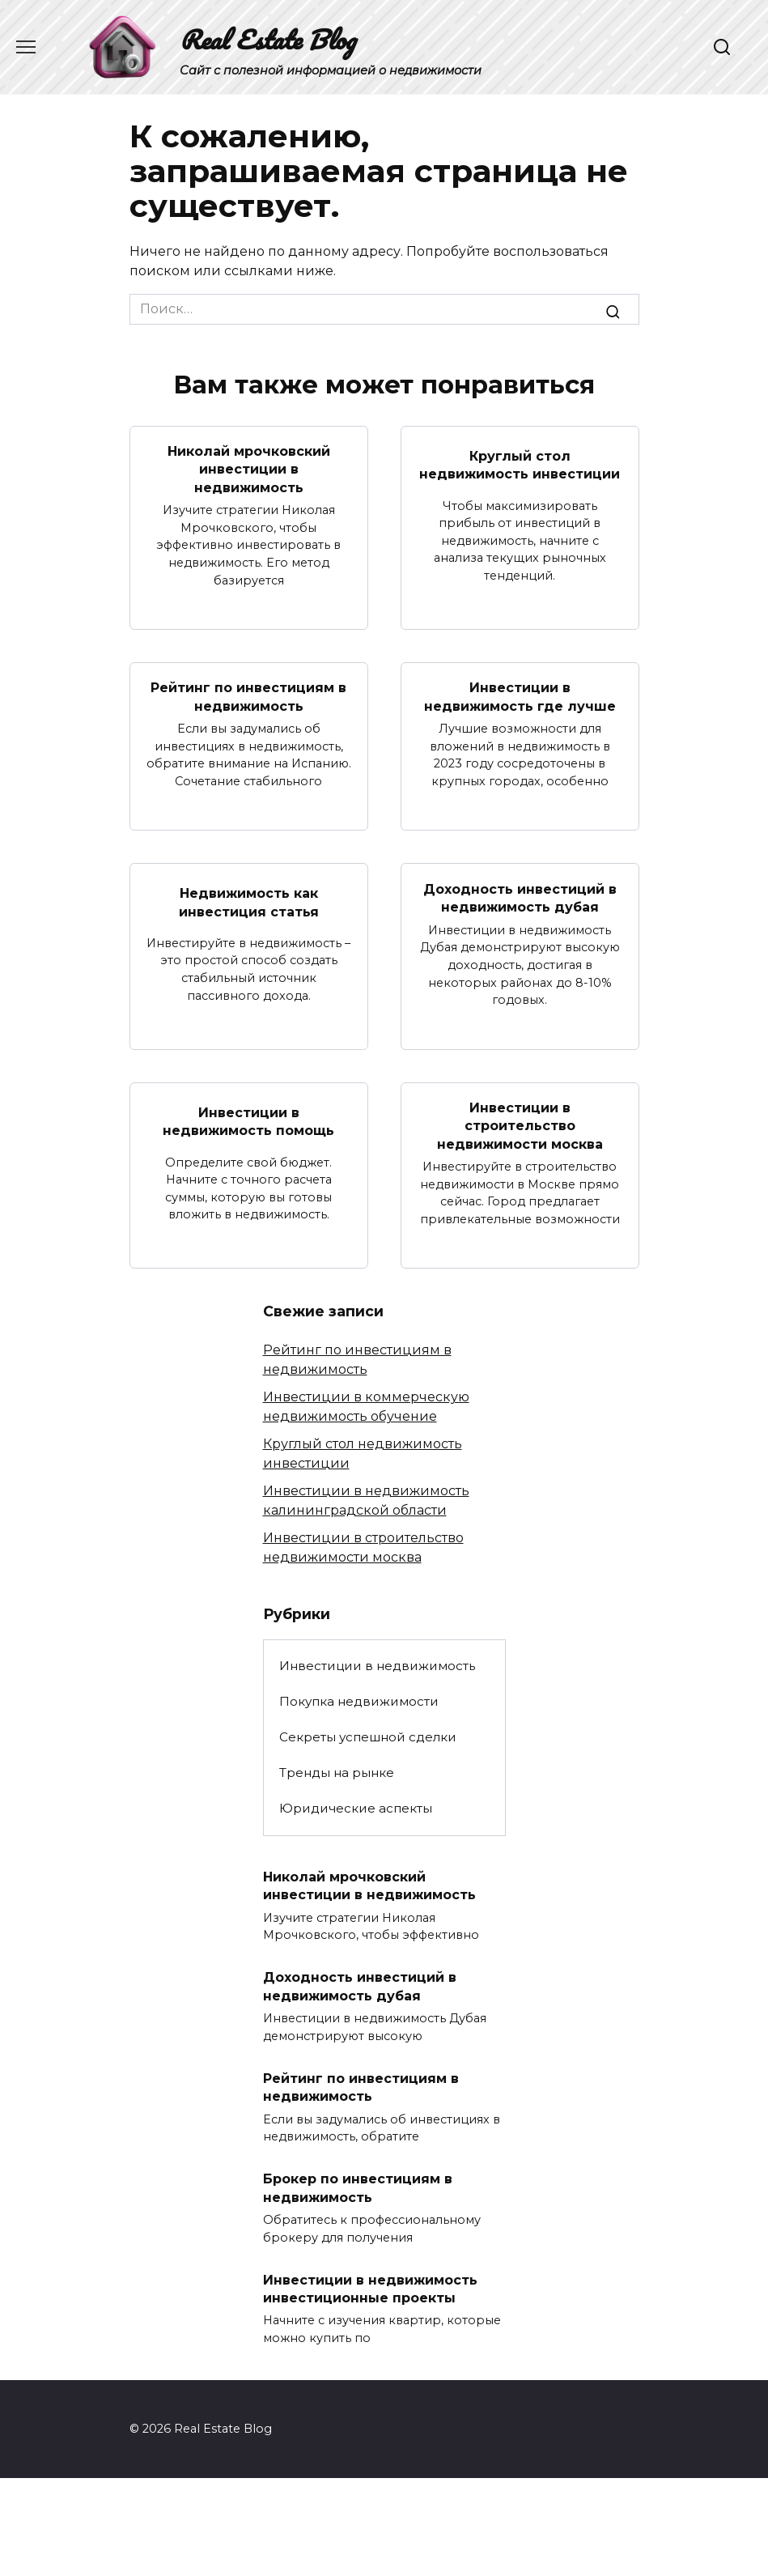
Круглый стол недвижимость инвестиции (519, 464)
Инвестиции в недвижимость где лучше (520, 696)
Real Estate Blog (267, 39)
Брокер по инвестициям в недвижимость (357, 2187)
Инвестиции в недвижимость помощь (248, 1120)
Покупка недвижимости (359, 1701)
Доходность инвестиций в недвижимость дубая (520, 897)
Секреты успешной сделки (367, 1737)
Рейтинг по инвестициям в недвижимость (248, 696)
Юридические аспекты (355, 1808)
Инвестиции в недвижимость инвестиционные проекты (370, 2288)
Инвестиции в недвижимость (377, 1665)
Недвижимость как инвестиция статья (249, 902)
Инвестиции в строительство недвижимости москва (520, 1125)
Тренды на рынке (336, 1772)
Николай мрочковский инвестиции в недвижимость (249, 469)
